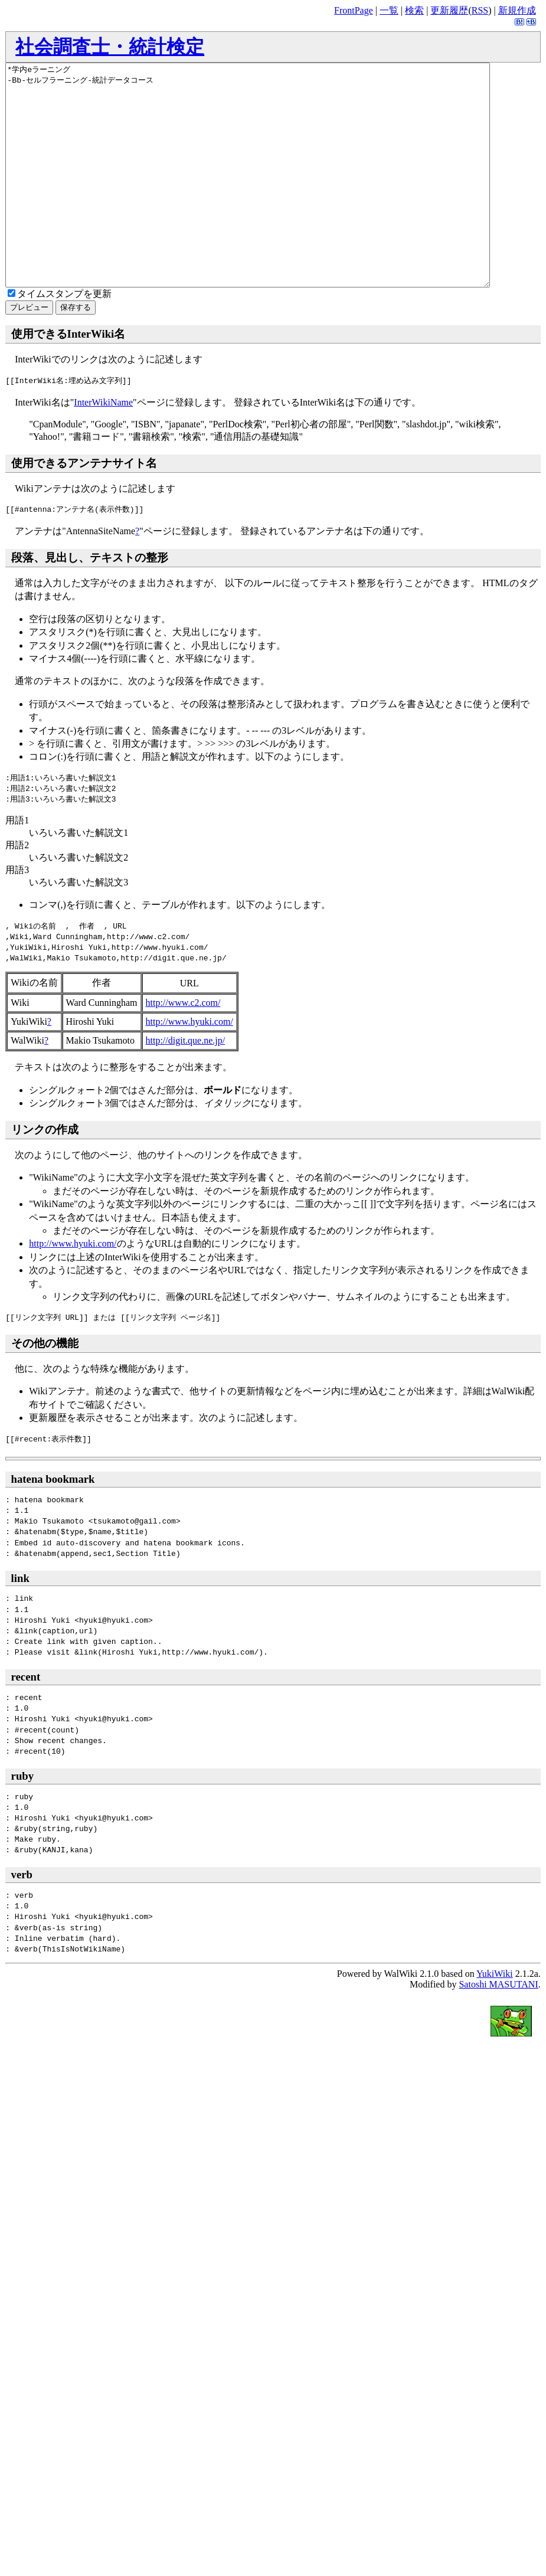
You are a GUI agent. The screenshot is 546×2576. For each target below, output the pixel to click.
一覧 (389, 10)
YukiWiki (494, 2018)
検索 (414, 10)
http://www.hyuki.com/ (189, 1066)
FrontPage (353, 10)
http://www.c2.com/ (183, 1047)
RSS (480, 10)
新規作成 (517, 10)
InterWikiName (103, 447)
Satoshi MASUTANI (498, 2028)
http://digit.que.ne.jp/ (185, 1085)
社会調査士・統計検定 (109, 46)
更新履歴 (449, 10)
